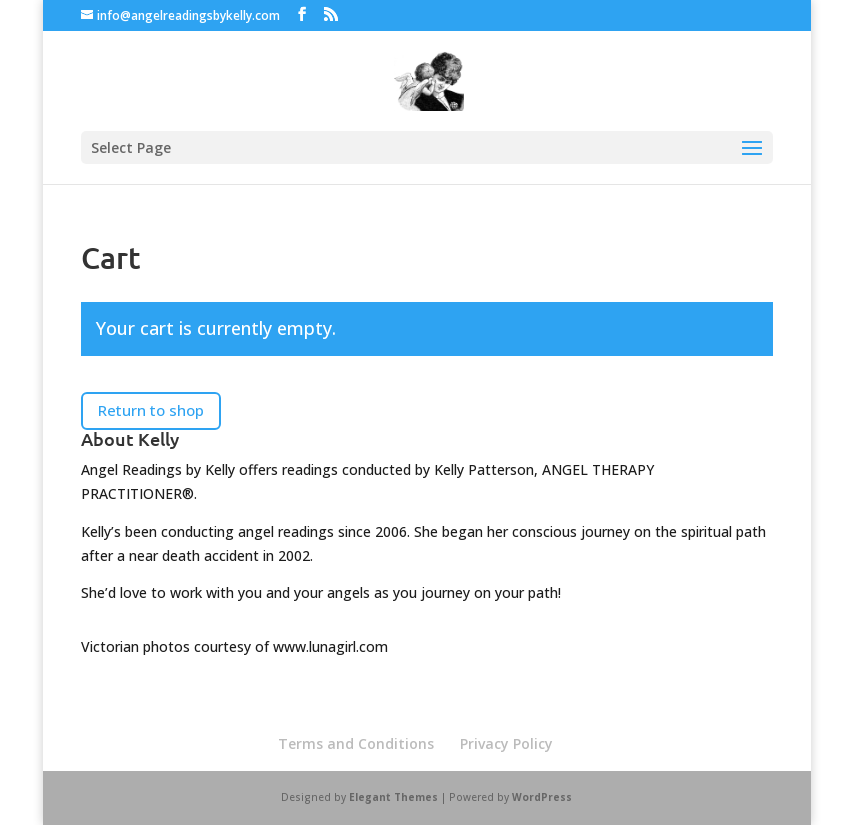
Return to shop (151, 410)
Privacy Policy (506, 743)
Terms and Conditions (356, 743)
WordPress (542, 797)
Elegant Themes (393, 797)
